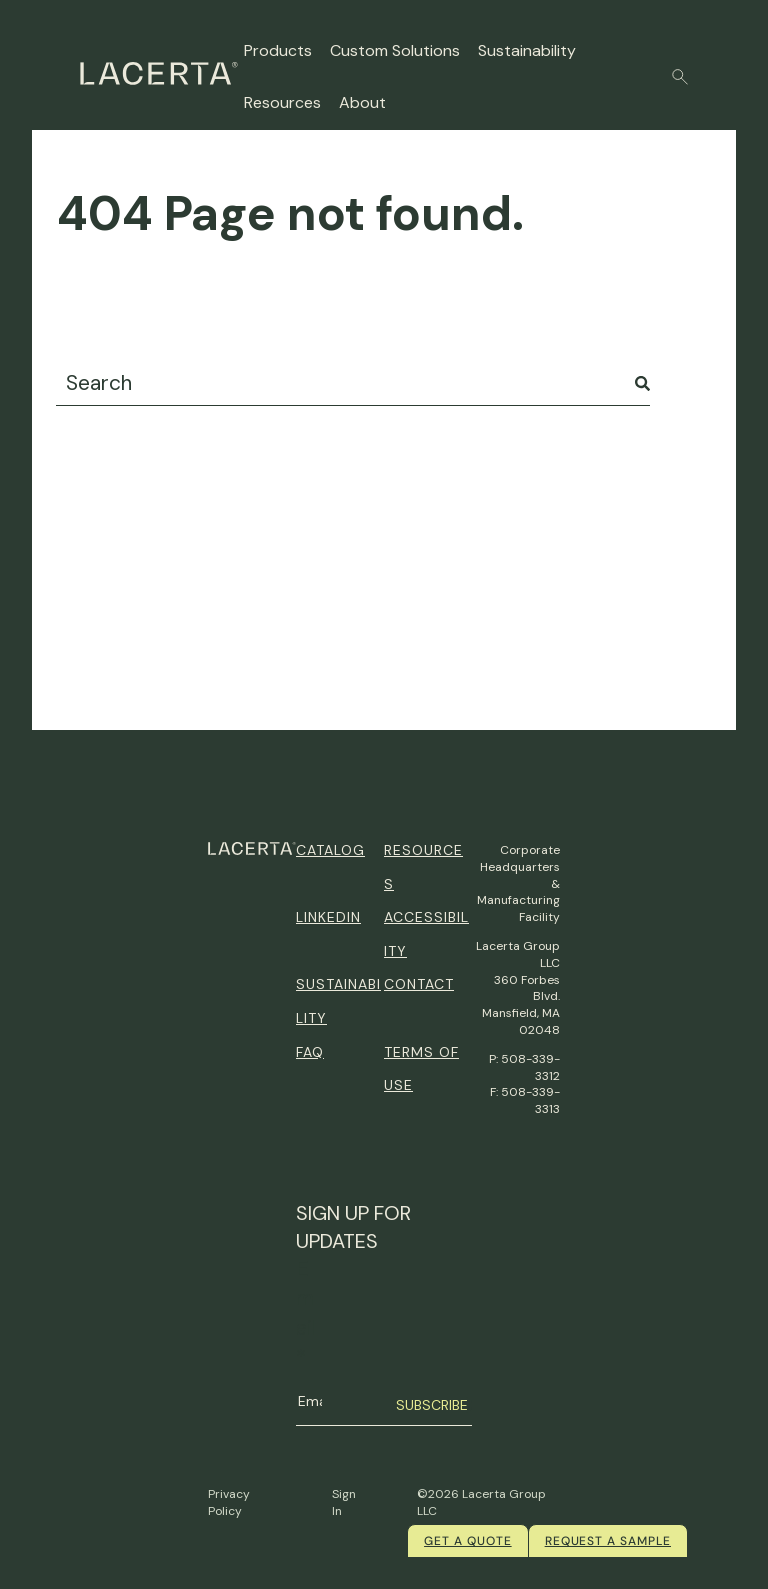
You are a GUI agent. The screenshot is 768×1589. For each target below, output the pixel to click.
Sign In (344, 1502)
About (362, 102)
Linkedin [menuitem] (328, 917)
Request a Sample (608, 1541)
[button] (680, 77)
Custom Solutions (395, 50)
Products (278, 50)
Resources (282, 102)
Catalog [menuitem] (330, 850)
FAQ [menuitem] (310, 1052)
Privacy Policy (229, 1502)
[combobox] (353, 383)
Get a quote (468, 1541)
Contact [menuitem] (419, 984)
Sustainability (527, 50)
